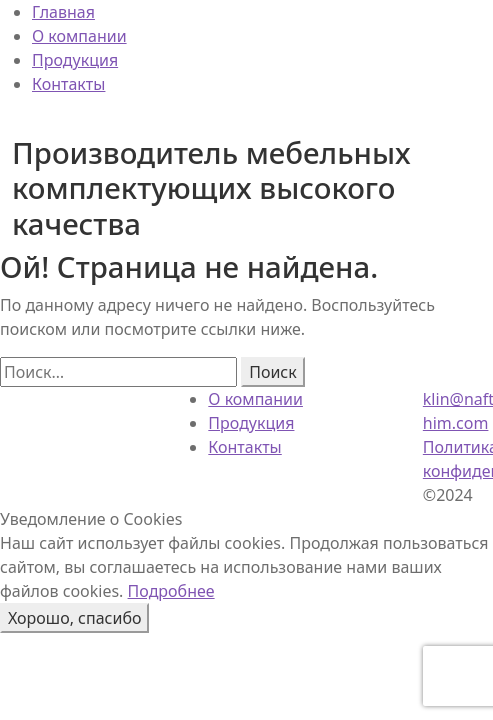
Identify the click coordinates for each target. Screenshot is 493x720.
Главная (63, 12)
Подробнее (171, 591)
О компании (79, 36)
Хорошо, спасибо (74, 618)
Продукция (75, 60)
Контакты (68, 84)
